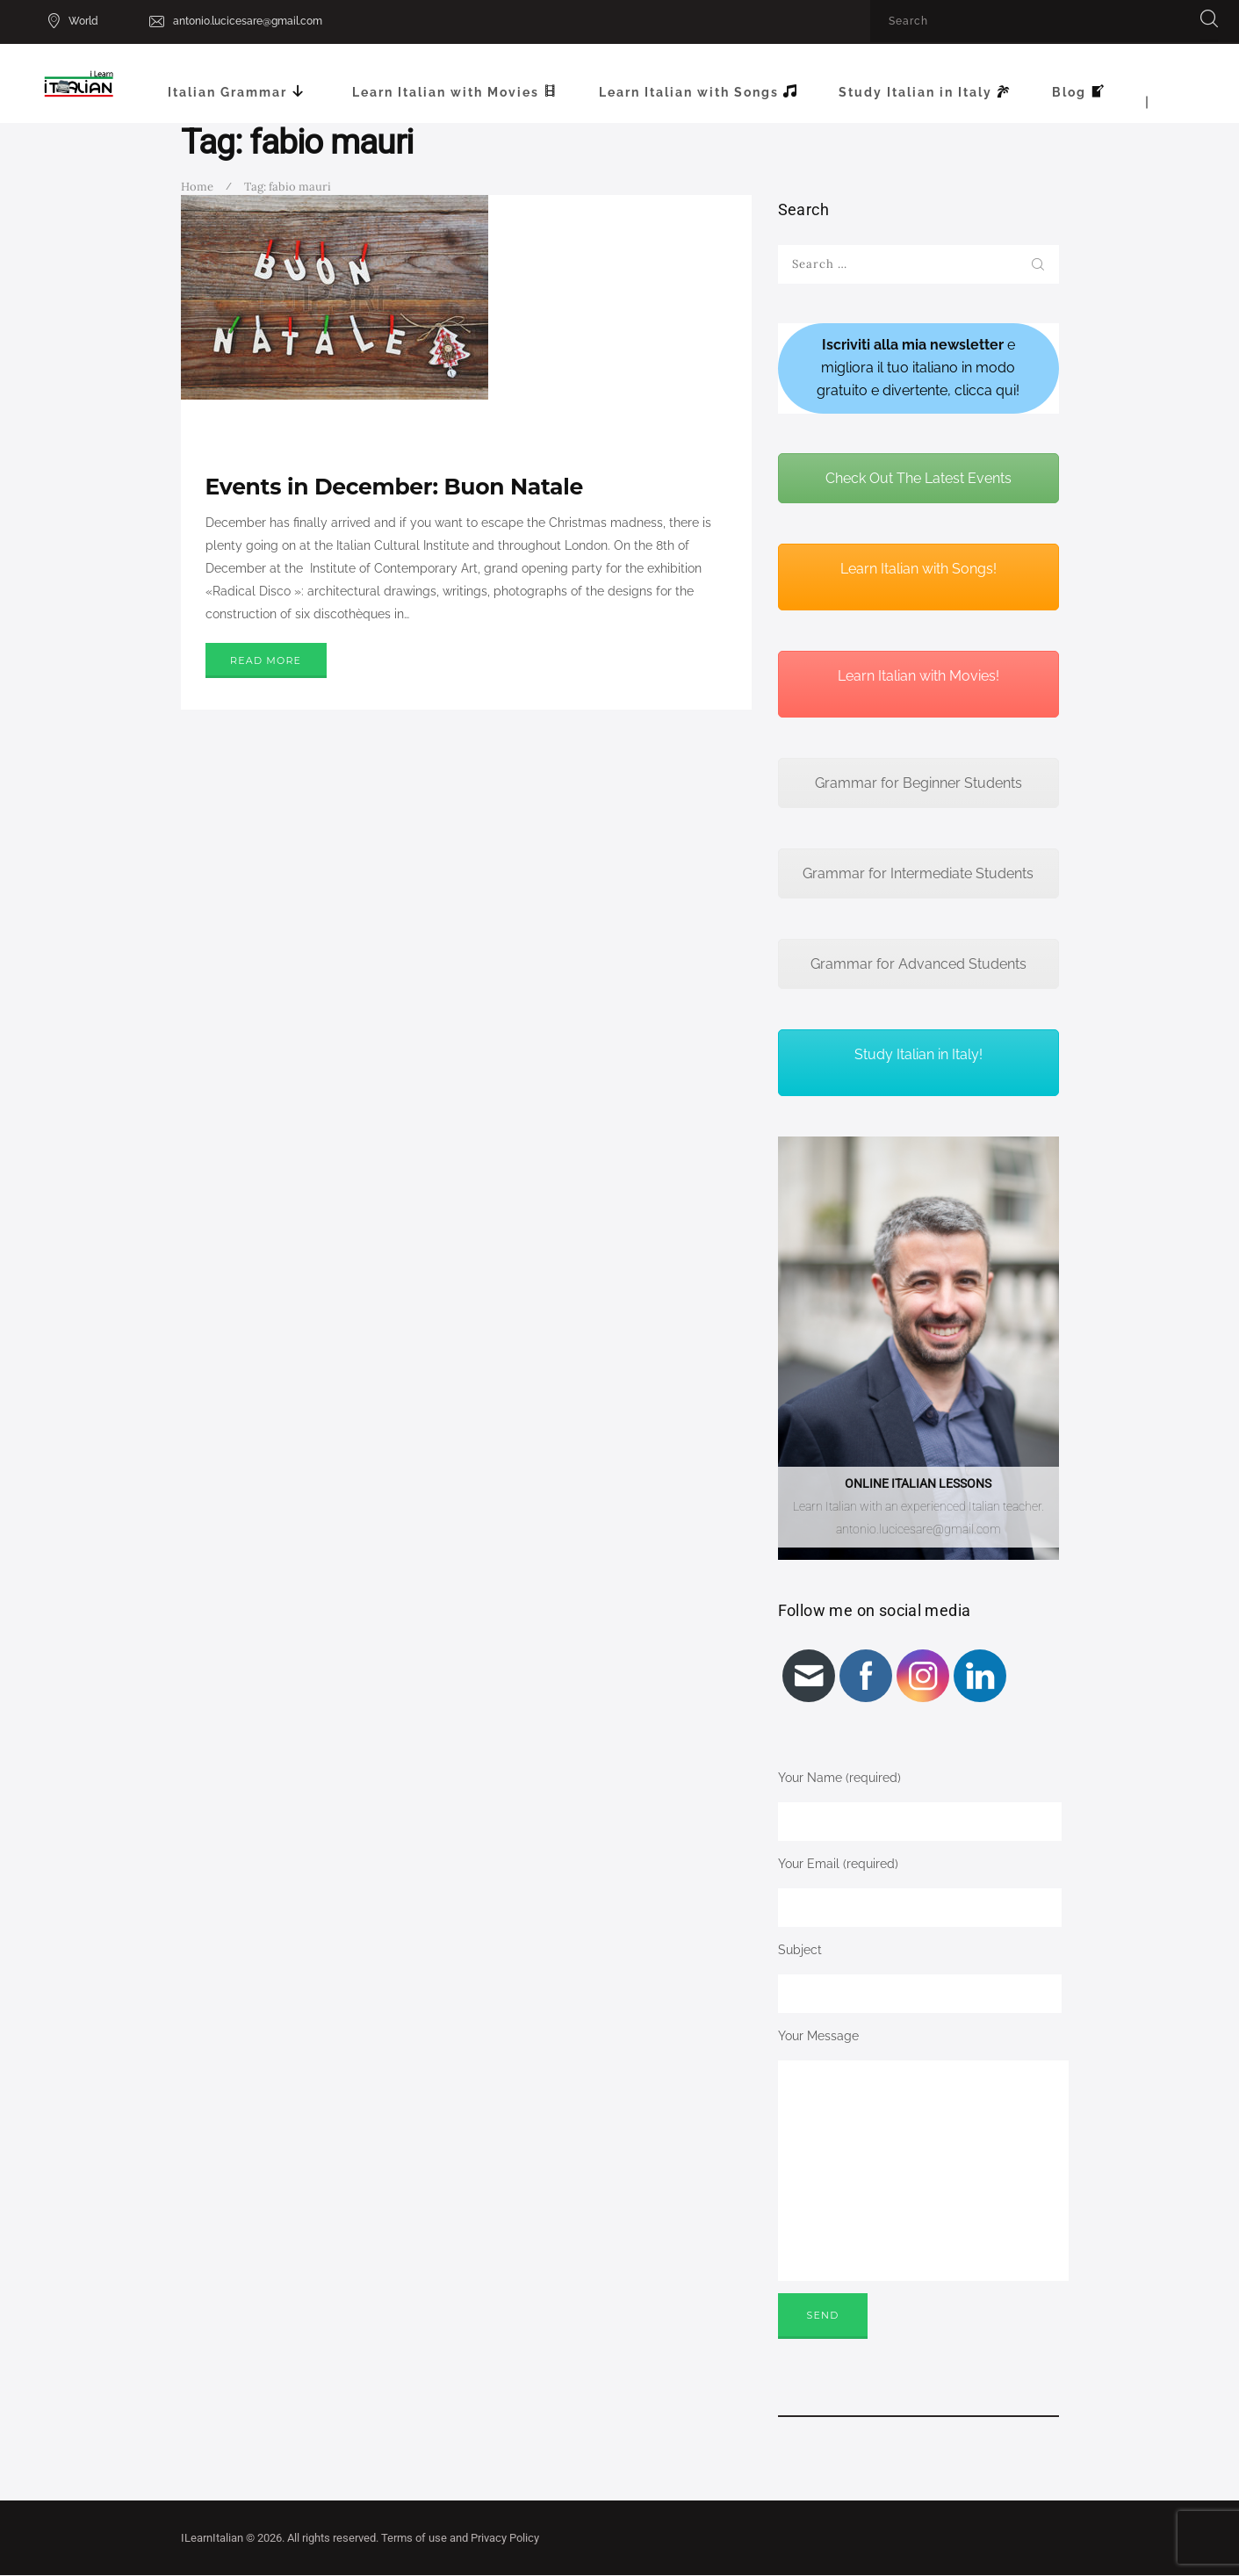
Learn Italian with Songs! (918, 568)
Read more (265, 660)
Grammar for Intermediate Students (918, 873)
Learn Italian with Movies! (918, 675)
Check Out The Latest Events (918, 478)
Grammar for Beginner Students (918, 783)
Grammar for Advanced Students (918, 964)
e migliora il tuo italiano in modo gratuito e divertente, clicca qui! (918, 367)
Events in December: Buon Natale (394, 486)
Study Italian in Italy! (918, 1054)
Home (197, 186)
